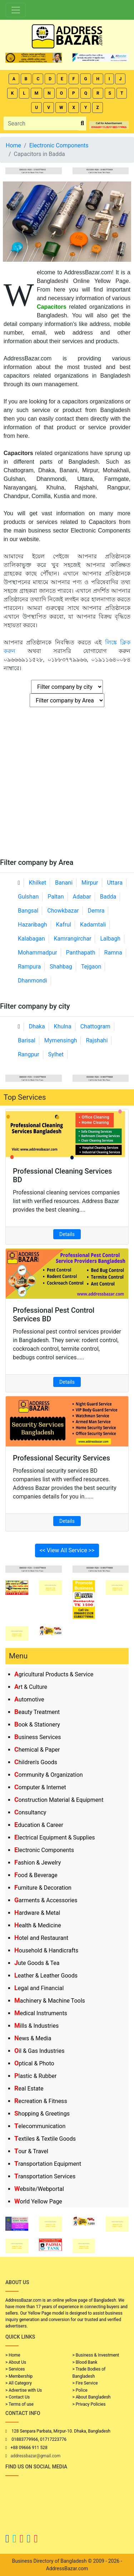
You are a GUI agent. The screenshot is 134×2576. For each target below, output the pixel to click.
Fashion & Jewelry (37, 1862)
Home (13, 145)
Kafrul (63, 924)
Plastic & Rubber (35, 2076)
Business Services (37, 1737)
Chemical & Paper (37, 1749)
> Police (80, 2390)
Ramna (113, 952)
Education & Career (38, 1825)
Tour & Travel (31, 2151)
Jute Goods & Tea (37, 1963)
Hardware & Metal (37, 1912)
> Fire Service (85, 2383)
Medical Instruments (40, 2013)
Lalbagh (110, 938)
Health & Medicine (37, 1925)
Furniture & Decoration (42, 1887)
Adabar (82, 896)
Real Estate (29, 2088)
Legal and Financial (39, 1988)
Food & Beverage (36, 1875)
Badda (108, 896)
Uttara (114, 882)
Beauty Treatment (37, 1712)
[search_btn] (82, 124)
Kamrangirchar (72, 938)
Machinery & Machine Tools (49, 2000)
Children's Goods (35, 1762)
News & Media (32, 2038)
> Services (15, 2369)
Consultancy (30, 1812)
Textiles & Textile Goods (45, 2138)
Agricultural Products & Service (53, 1674)
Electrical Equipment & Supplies (54, 1837)
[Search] (41, 123)
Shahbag (61, 966)
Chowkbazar (63, 910)
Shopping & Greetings (42, 2113)
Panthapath (80, 952)
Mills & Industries (36, 2025)
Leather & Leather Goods (46, 1975)
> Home (12, 2355)
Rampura (29, 966)
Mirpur (89, 882)
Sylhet (56, 1054)
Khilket (37, 882)
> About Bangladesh (92, 2397)
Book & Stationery (37, 1724)
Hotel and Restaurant (41, 1938)
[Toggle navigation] (16, 10)
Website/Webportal (39, 2189)
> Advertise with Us (23, 2390)
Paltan (56, 896)
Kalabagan (31, 938)
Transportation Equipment (47, 2163)
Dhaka (37, 1026)
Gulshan (28, 896)
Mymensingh (60, 1040)
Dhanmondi (32, 980)
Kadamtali (93, 924)
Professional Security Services (61, 1458)
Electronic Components (44, 1850)
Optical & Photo (34, 2063)
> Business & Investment (96, 2355)
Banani (64, 882)
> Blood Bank (85, 2362)
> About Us (15, 2362)
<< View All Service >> (67, 1550)
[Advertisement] (67, 787)
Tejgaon (91, 966)
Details (67, 1234)
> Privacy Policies (89, 2404)
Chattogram (95, 1026)
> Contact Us (17, 2397)
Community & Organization (48, 1774)
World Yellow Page (38, 2201)
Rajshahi (97, 1040)
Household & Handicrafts (46, 1950)
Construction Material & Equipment (58, 1799)
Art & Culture (30, 1687)
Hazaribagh (32, 924)
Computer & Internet (40, 1787)
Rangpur (28, 1054)
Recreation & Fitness (40, 2101)
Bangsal (28, 910)
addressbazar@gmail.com (35, 2455)
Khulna (62, 1026)
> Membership (19, 2376)
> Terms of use (19, 2404)
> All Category (18, 2383)
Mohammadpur (37, 952)
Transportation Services (44, 2176)
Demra (96, 910)
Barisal (26, 1040)
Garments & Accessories (46, 1900)
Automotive (29, 1699)
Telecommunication (39, 2126)
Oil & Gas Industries (39, 2050)
